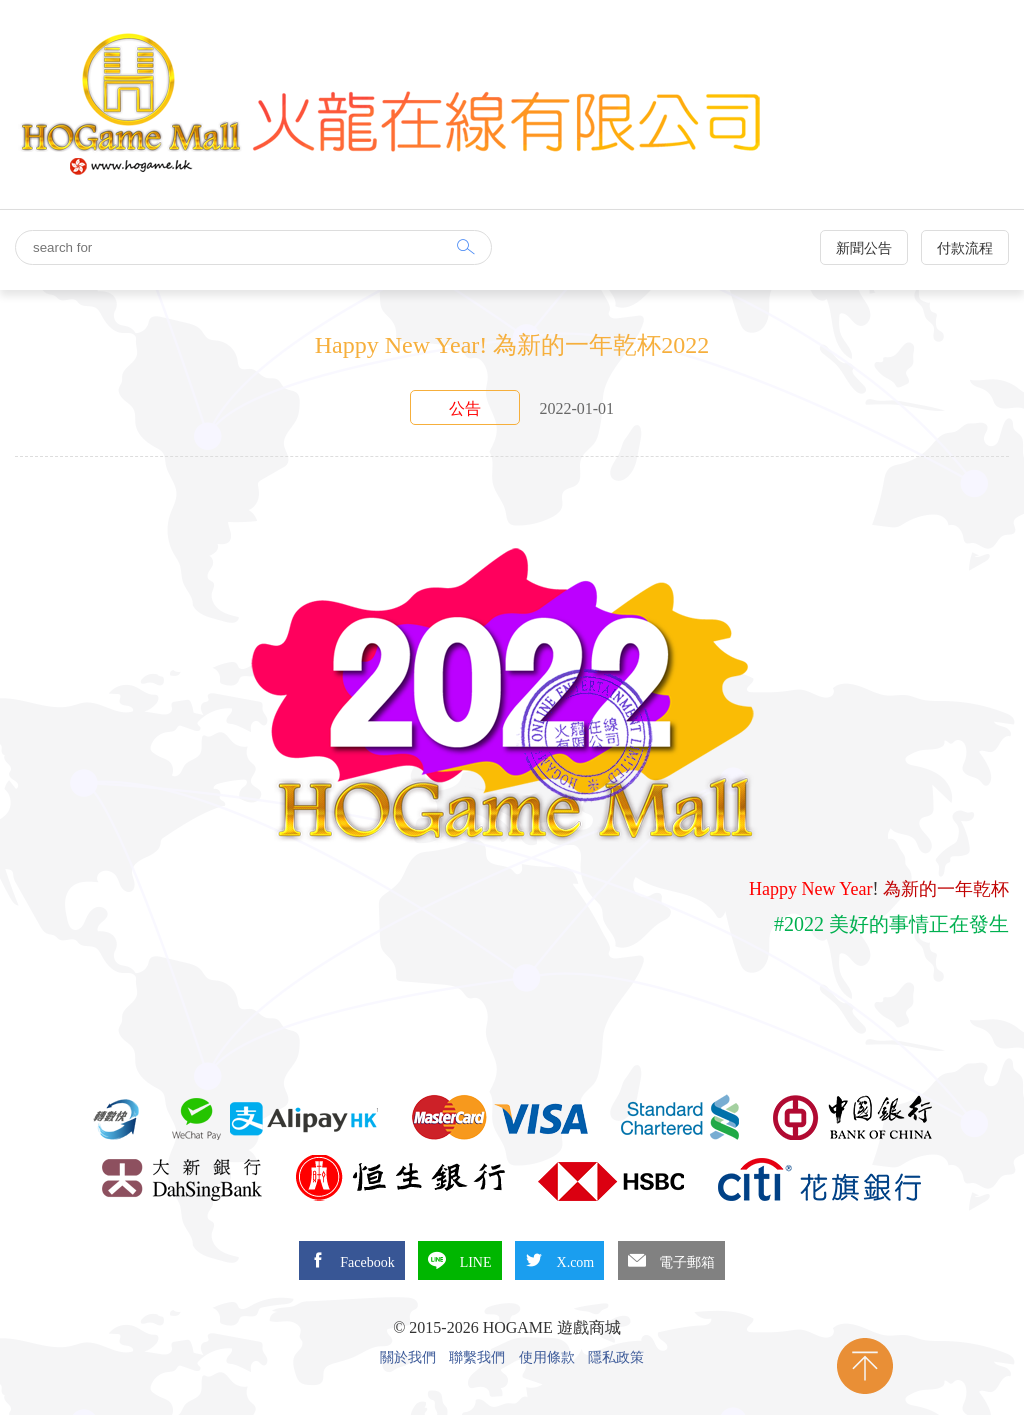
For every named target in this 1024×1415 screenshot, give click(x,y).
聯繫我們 (477, 1358)
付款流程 (965, 248)
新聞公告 (864, 248)
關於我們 (408, 1358)
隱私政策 (616, 1358)
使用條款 (547, 1358)
